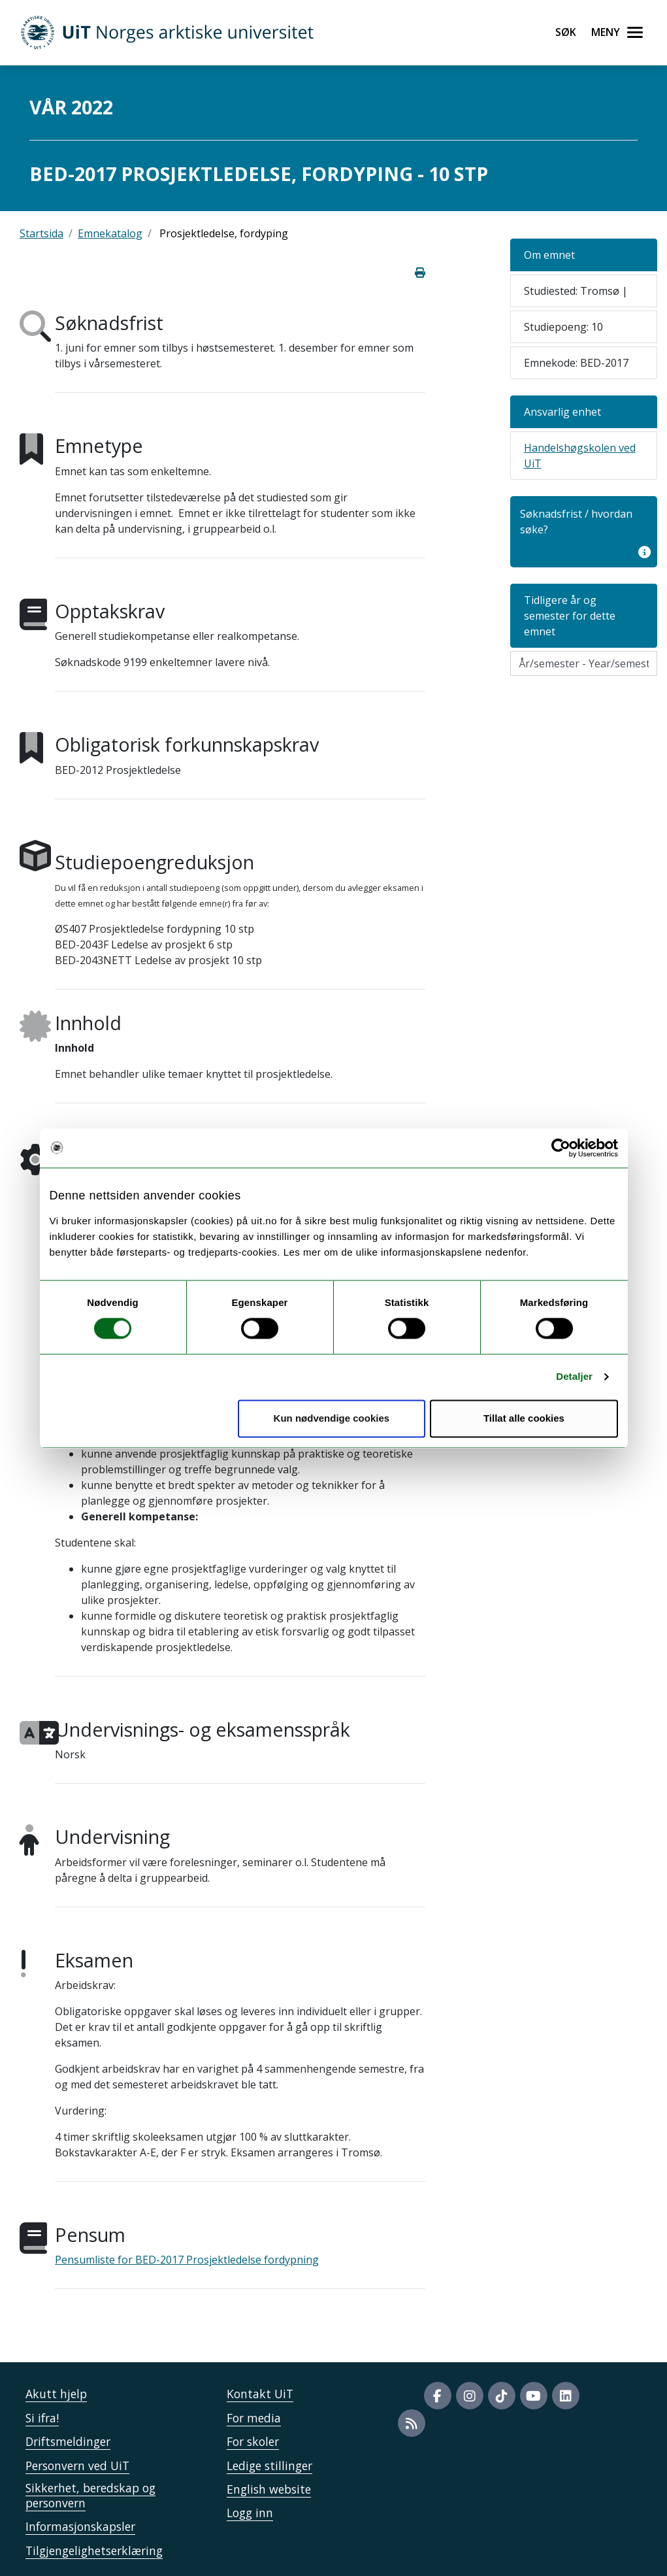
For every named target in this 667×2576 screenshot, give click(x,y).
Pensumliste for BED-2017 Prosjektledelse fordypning (187, 2259)
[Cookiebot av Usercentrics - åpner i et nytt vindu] (561, 1148)
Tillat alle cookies (523, 1418)
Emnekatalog (110, 233)
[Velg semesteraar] (583, 663)
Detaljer (574, 1376)
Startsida (41, 233)
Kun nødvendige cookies (332, 1418)
